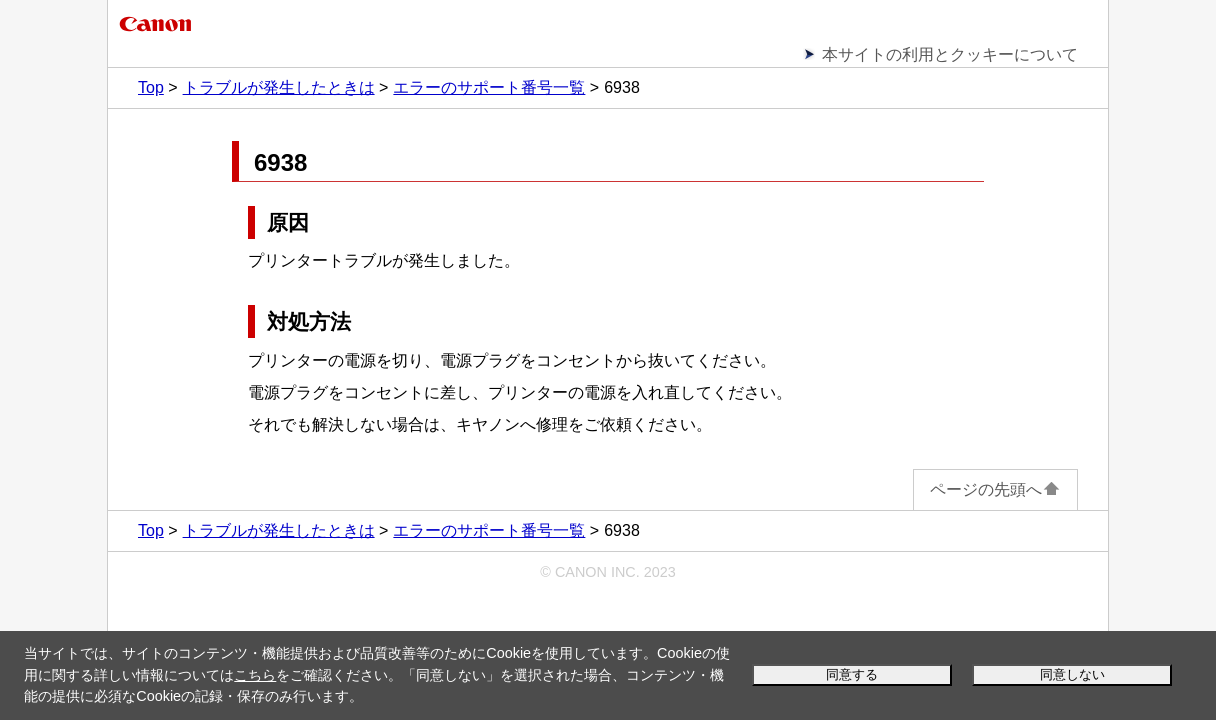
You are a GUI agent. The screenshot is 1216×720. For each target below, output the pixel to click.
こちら (255, 675)
